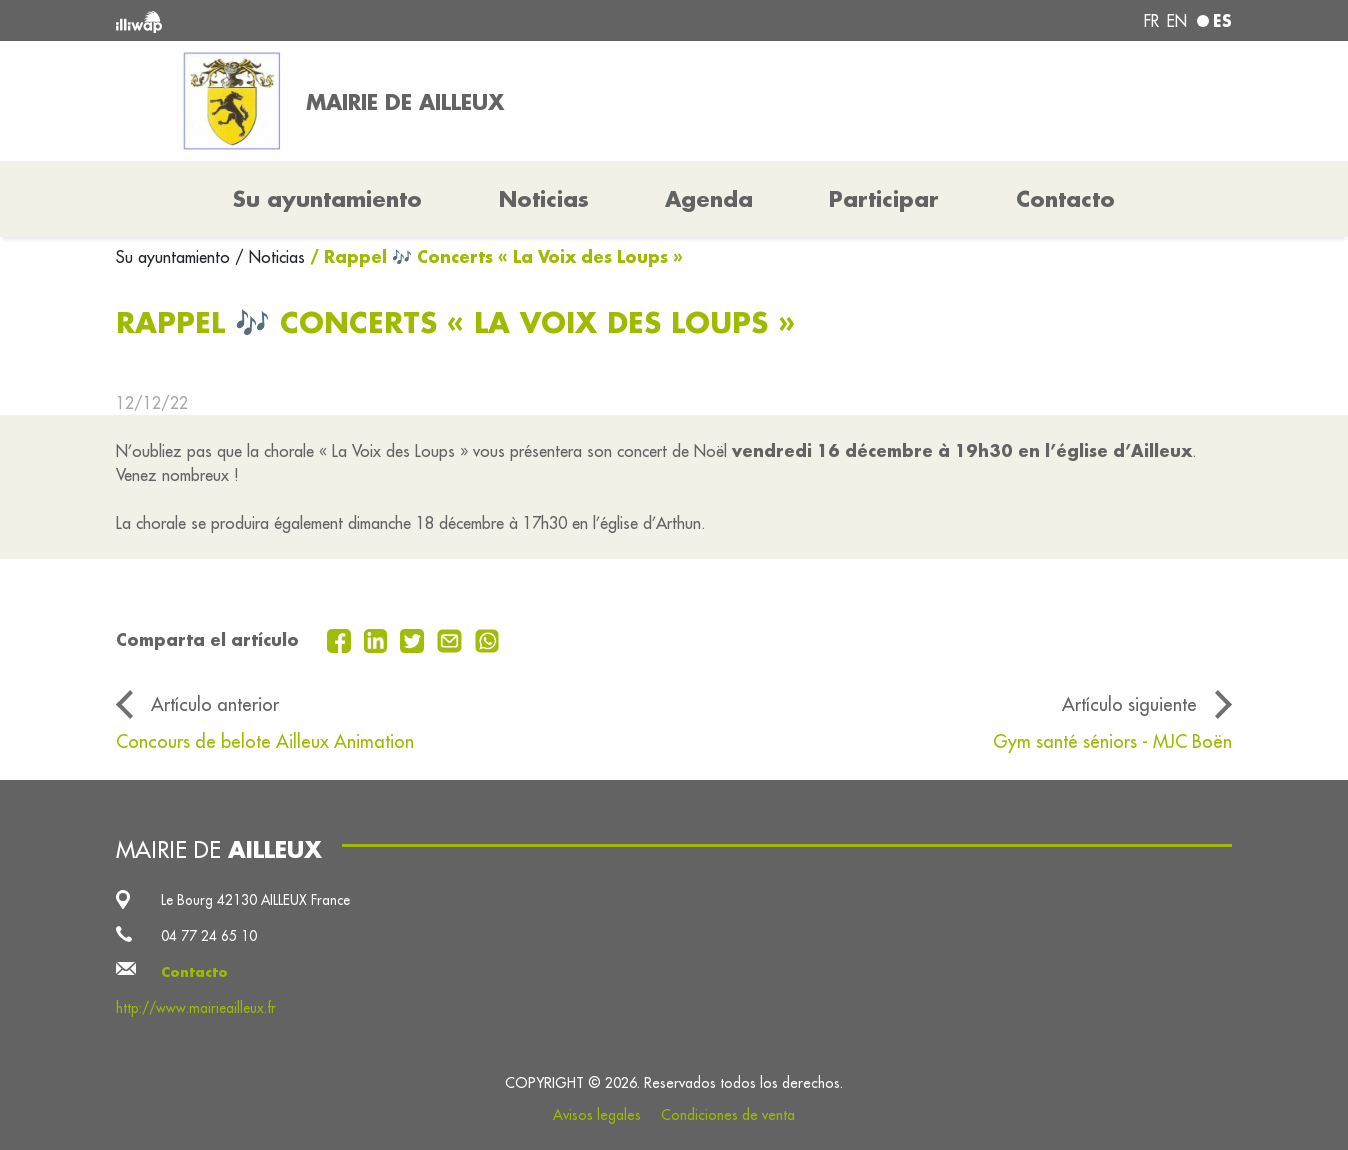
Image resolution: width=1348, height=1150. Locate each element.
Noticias (544, 199)
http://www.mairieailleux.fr (196, 1008)
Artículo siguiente (1129, 704)
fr (1151, 21)
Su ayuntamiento (175, 257)
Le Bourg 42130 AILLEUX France (255, 900)
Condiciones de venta (728, 1115)
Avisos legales (597, 1115)
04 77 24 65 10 (209, 936)
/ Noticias (270, 257)
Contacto (1065, 199)
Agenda (709, 199)
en (1177, 21)
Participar (884, 199)
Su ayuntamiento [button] (327, 199)
